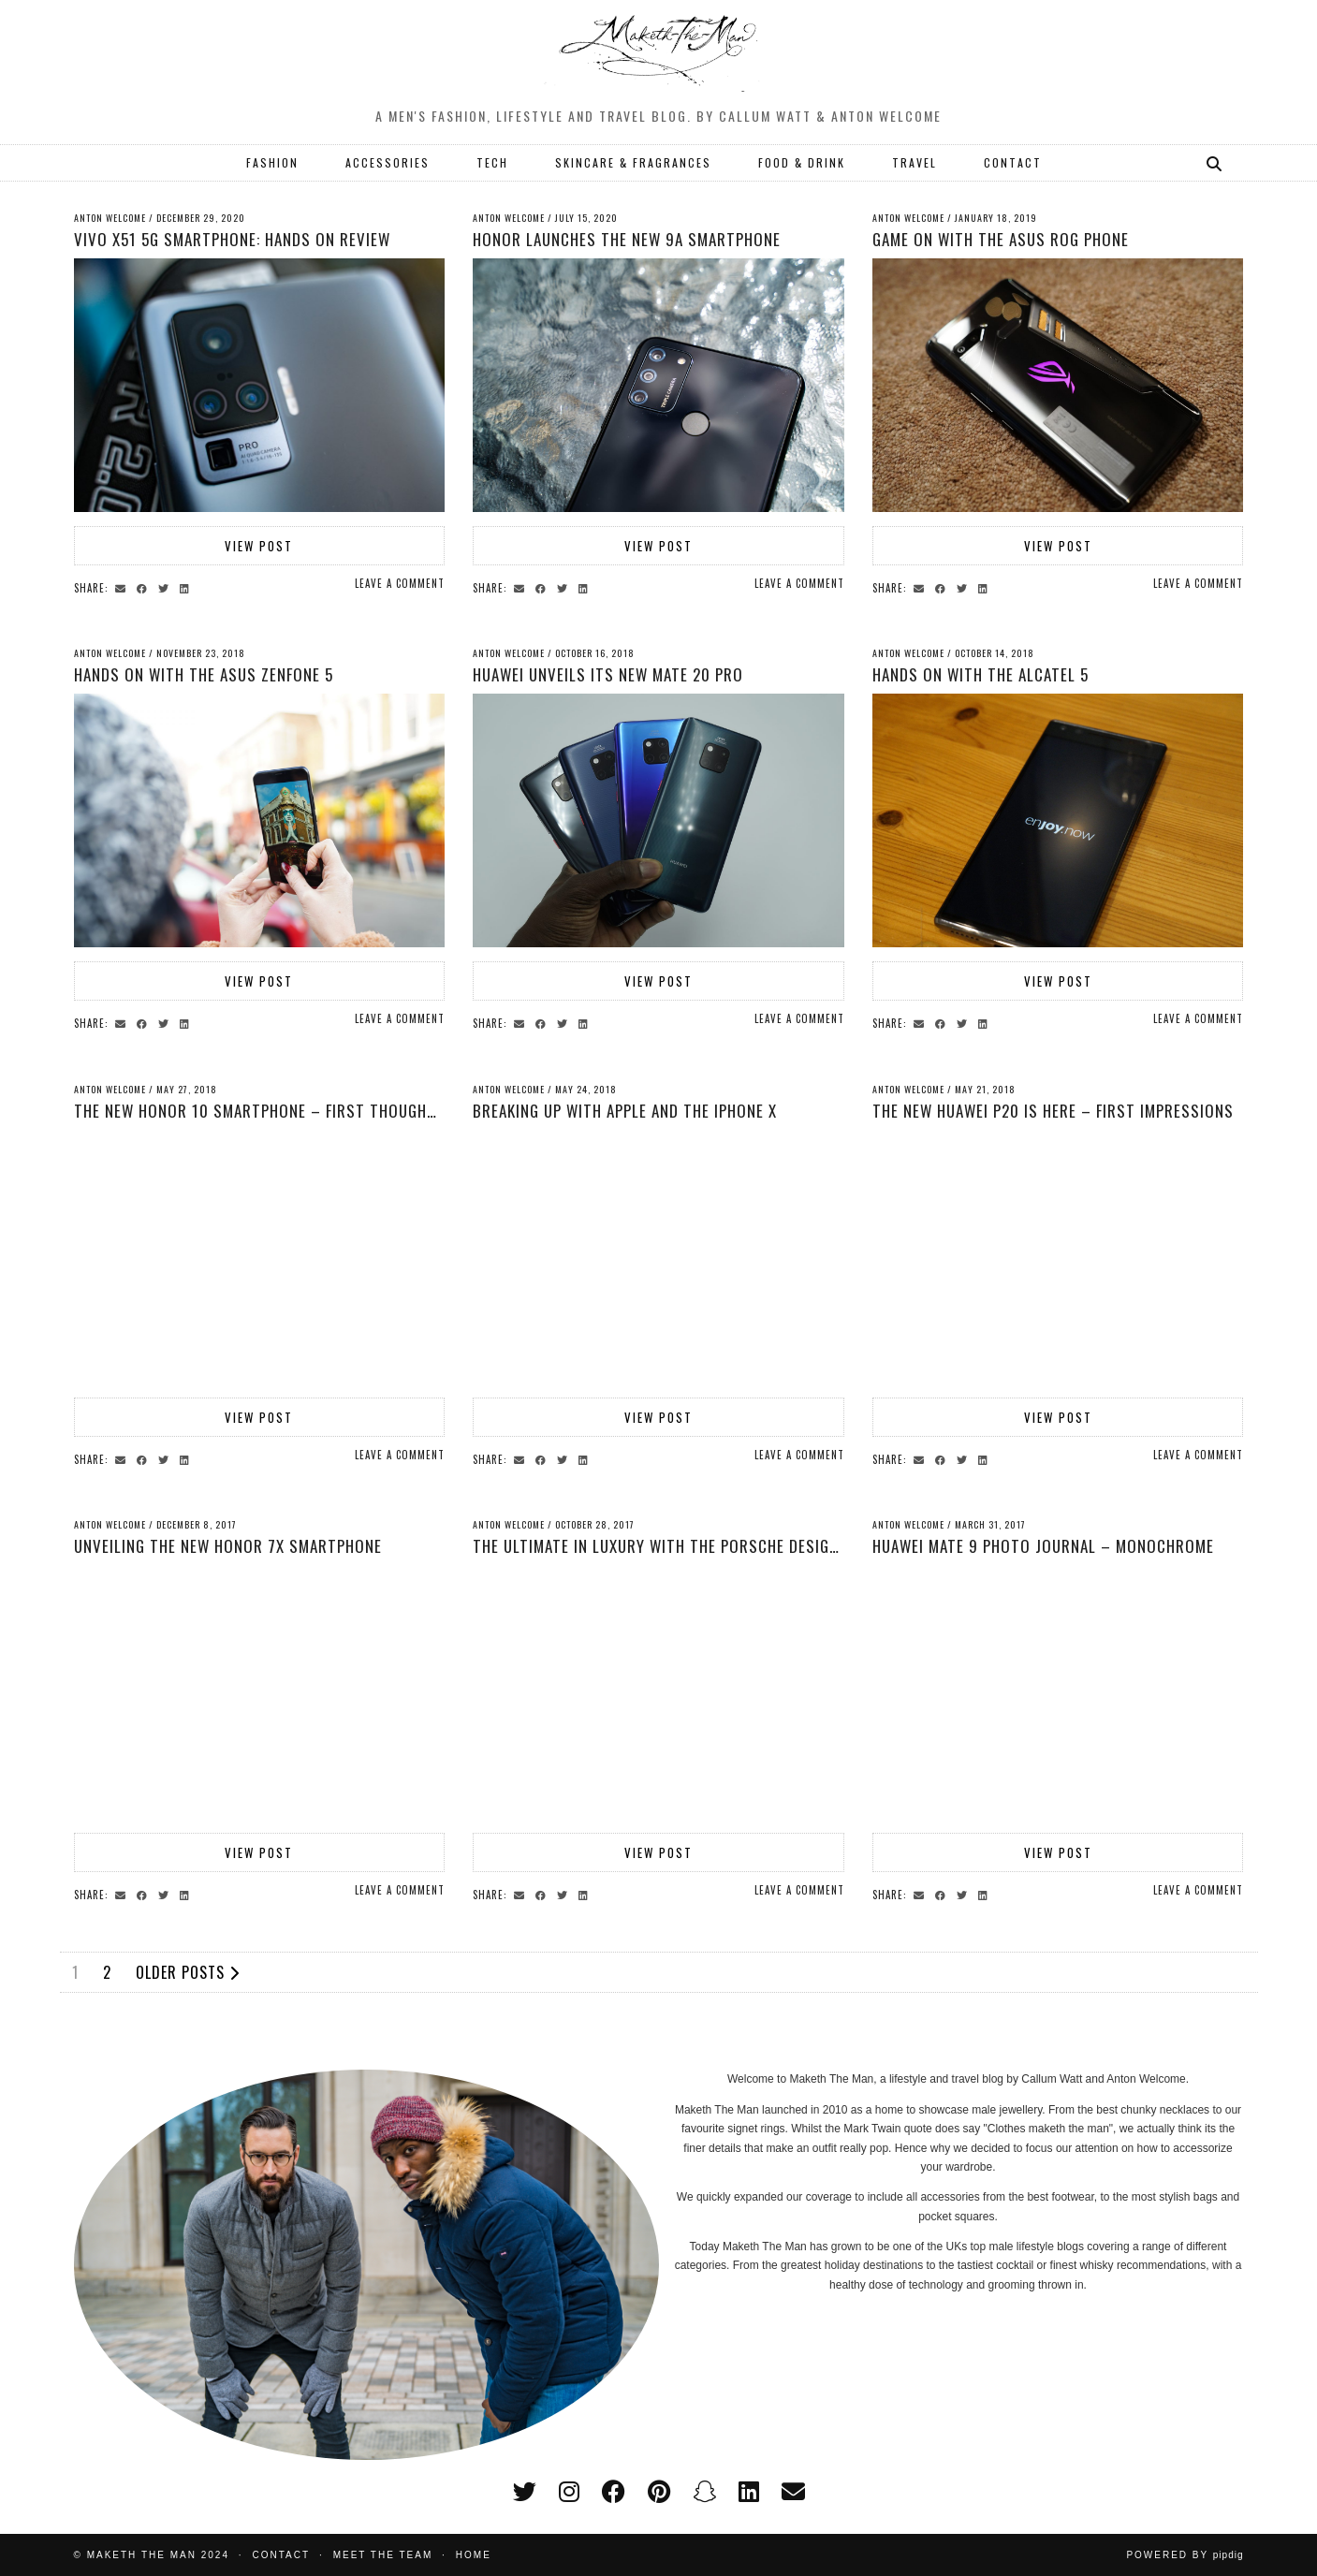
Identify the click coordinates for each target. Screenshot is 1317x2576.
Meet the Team (383, 2555)
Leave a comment (400, 583)
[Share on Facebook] (145, 587)
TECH (492, 162)
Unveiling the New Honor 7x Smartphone (228, 1546)
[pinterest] (659, 2492)
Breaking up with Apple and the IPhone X (625, 1110)
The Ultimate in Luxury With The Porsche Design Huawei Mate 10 (715, 1546)
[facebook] (613, 2492)
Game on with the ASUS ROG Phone (1000, 239)
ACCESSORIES (387, 162)
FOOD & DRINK (801, 162)
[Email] (793, 2492)
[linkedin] (749, 2492)
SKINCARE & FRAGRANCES (633, 162)
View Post (259, 545)
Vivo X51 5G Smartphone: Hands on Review (232, 239)
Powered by (1184, 2555)
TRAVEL (914, 162)
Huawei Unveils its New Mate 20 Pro (608, 674)
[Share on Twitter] (166, 587)
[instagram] (569, 2492)
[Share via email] (123, 587)
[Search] (1215, 163)
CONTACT (1013, 162)
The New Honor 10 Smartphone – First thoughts (260, 1110)
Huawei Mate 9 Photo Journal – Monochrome (1043, 1546)
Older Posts (188, 1972)
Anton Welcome (110, 218)
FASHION (272, 162)
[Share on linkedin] (187, 587)
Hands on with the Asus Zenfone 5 (203, 674)
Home (473, 2555)
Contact (282, 2555)
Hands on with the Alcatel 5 (980, 674)
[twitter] (524, 2492)
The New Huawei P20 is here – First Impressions (1053, 1110)
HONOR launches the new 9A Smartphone (627, 239)
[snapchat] (704, 2492)
